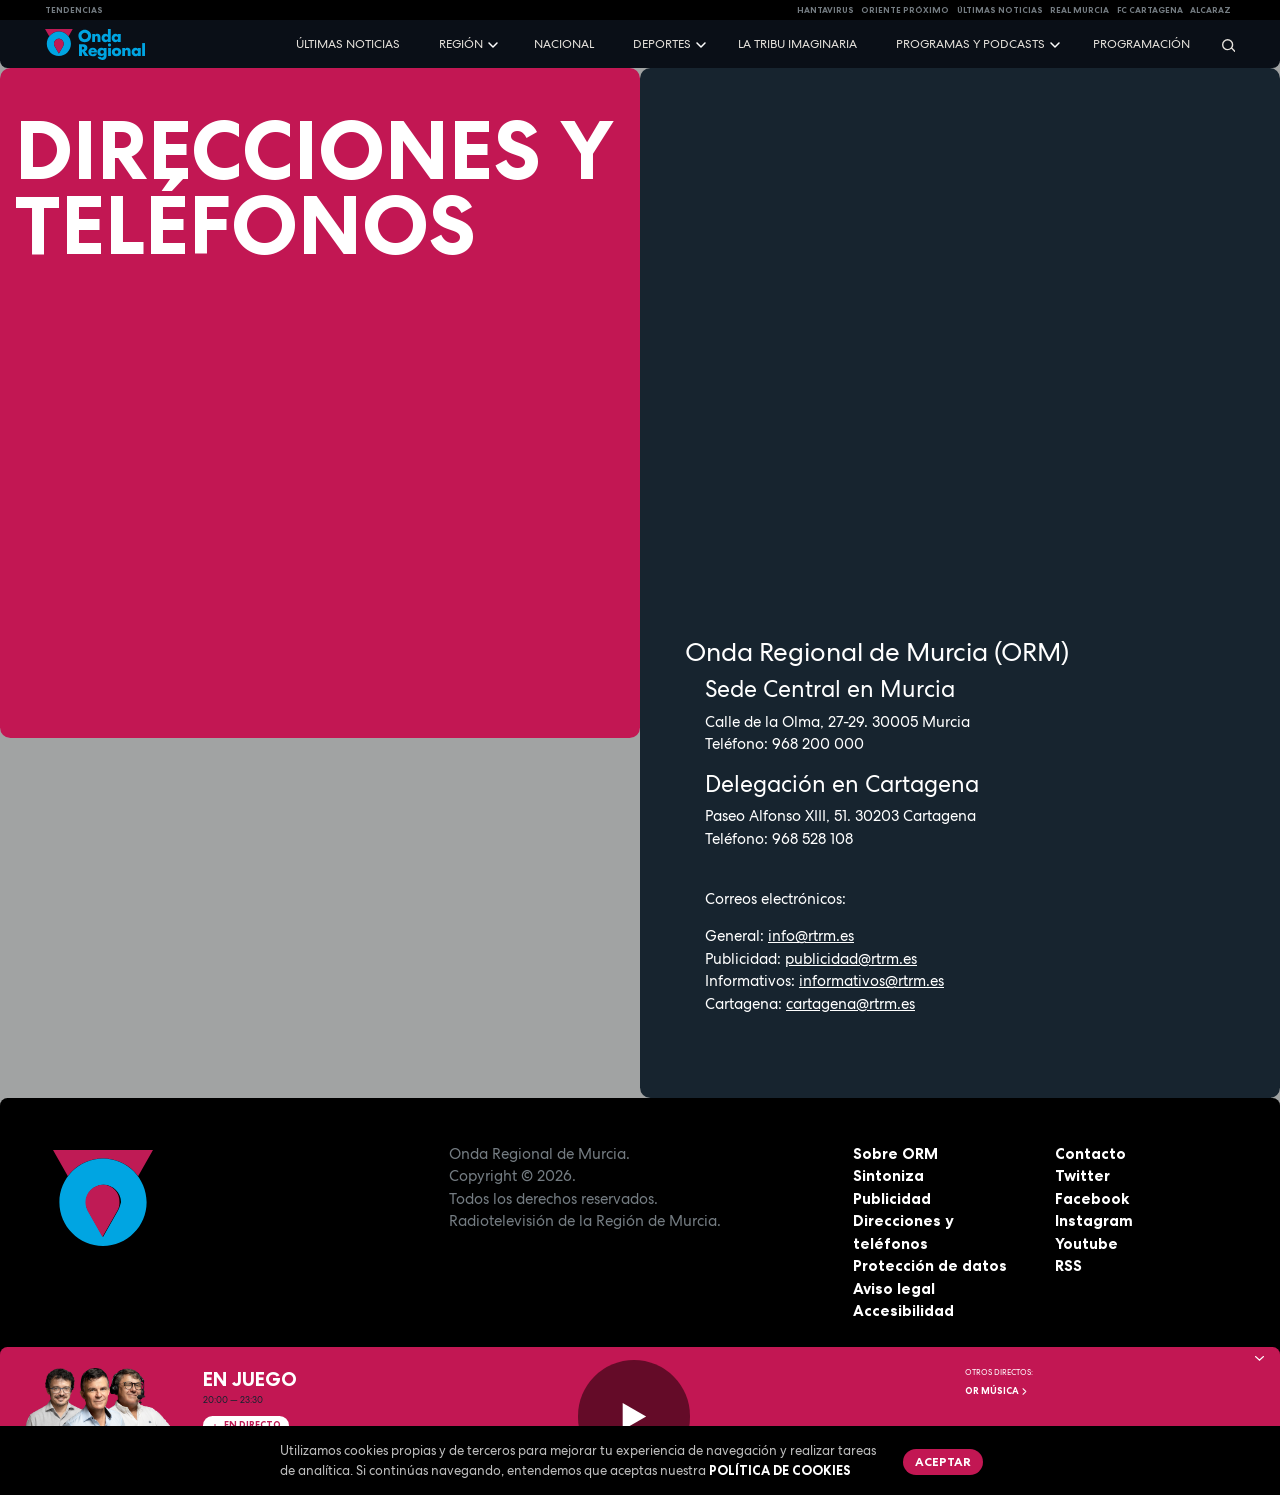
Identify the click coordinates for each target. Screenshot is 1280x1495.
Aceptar (943, 1461)
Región (461, 44)
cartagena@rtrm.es (850, 1004)
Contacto (1090, 1153)
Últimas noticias (348, 44)
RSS (1068, 1265)
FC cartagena (1150, 10)
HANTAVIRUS (825, 10)
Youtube (1086, 1243)
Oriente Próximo (905, 10)
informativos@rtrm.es (871, 981)
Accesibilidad (903, 1310)
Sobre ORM (895, 1153)
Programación (1141, 44)
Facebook (1092, 1198)
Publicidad (892, 1198)
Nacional (564, 44)
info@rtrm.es (811, 936)
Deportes (662, 44)
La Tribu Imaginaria (797, 44)
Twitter (1082, 1175)
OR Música (997, 1391)
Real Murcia (1079, 10)
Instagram (1094, 1220)
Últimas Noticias (1000, 10)
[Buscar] (1222, 44)
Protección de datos (930, 1265)
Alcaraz (1210, 10)
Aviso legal (894, 1288)
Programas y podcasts (970, 44)
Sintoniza (888, 1175)
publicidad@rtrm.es (851, 959)
